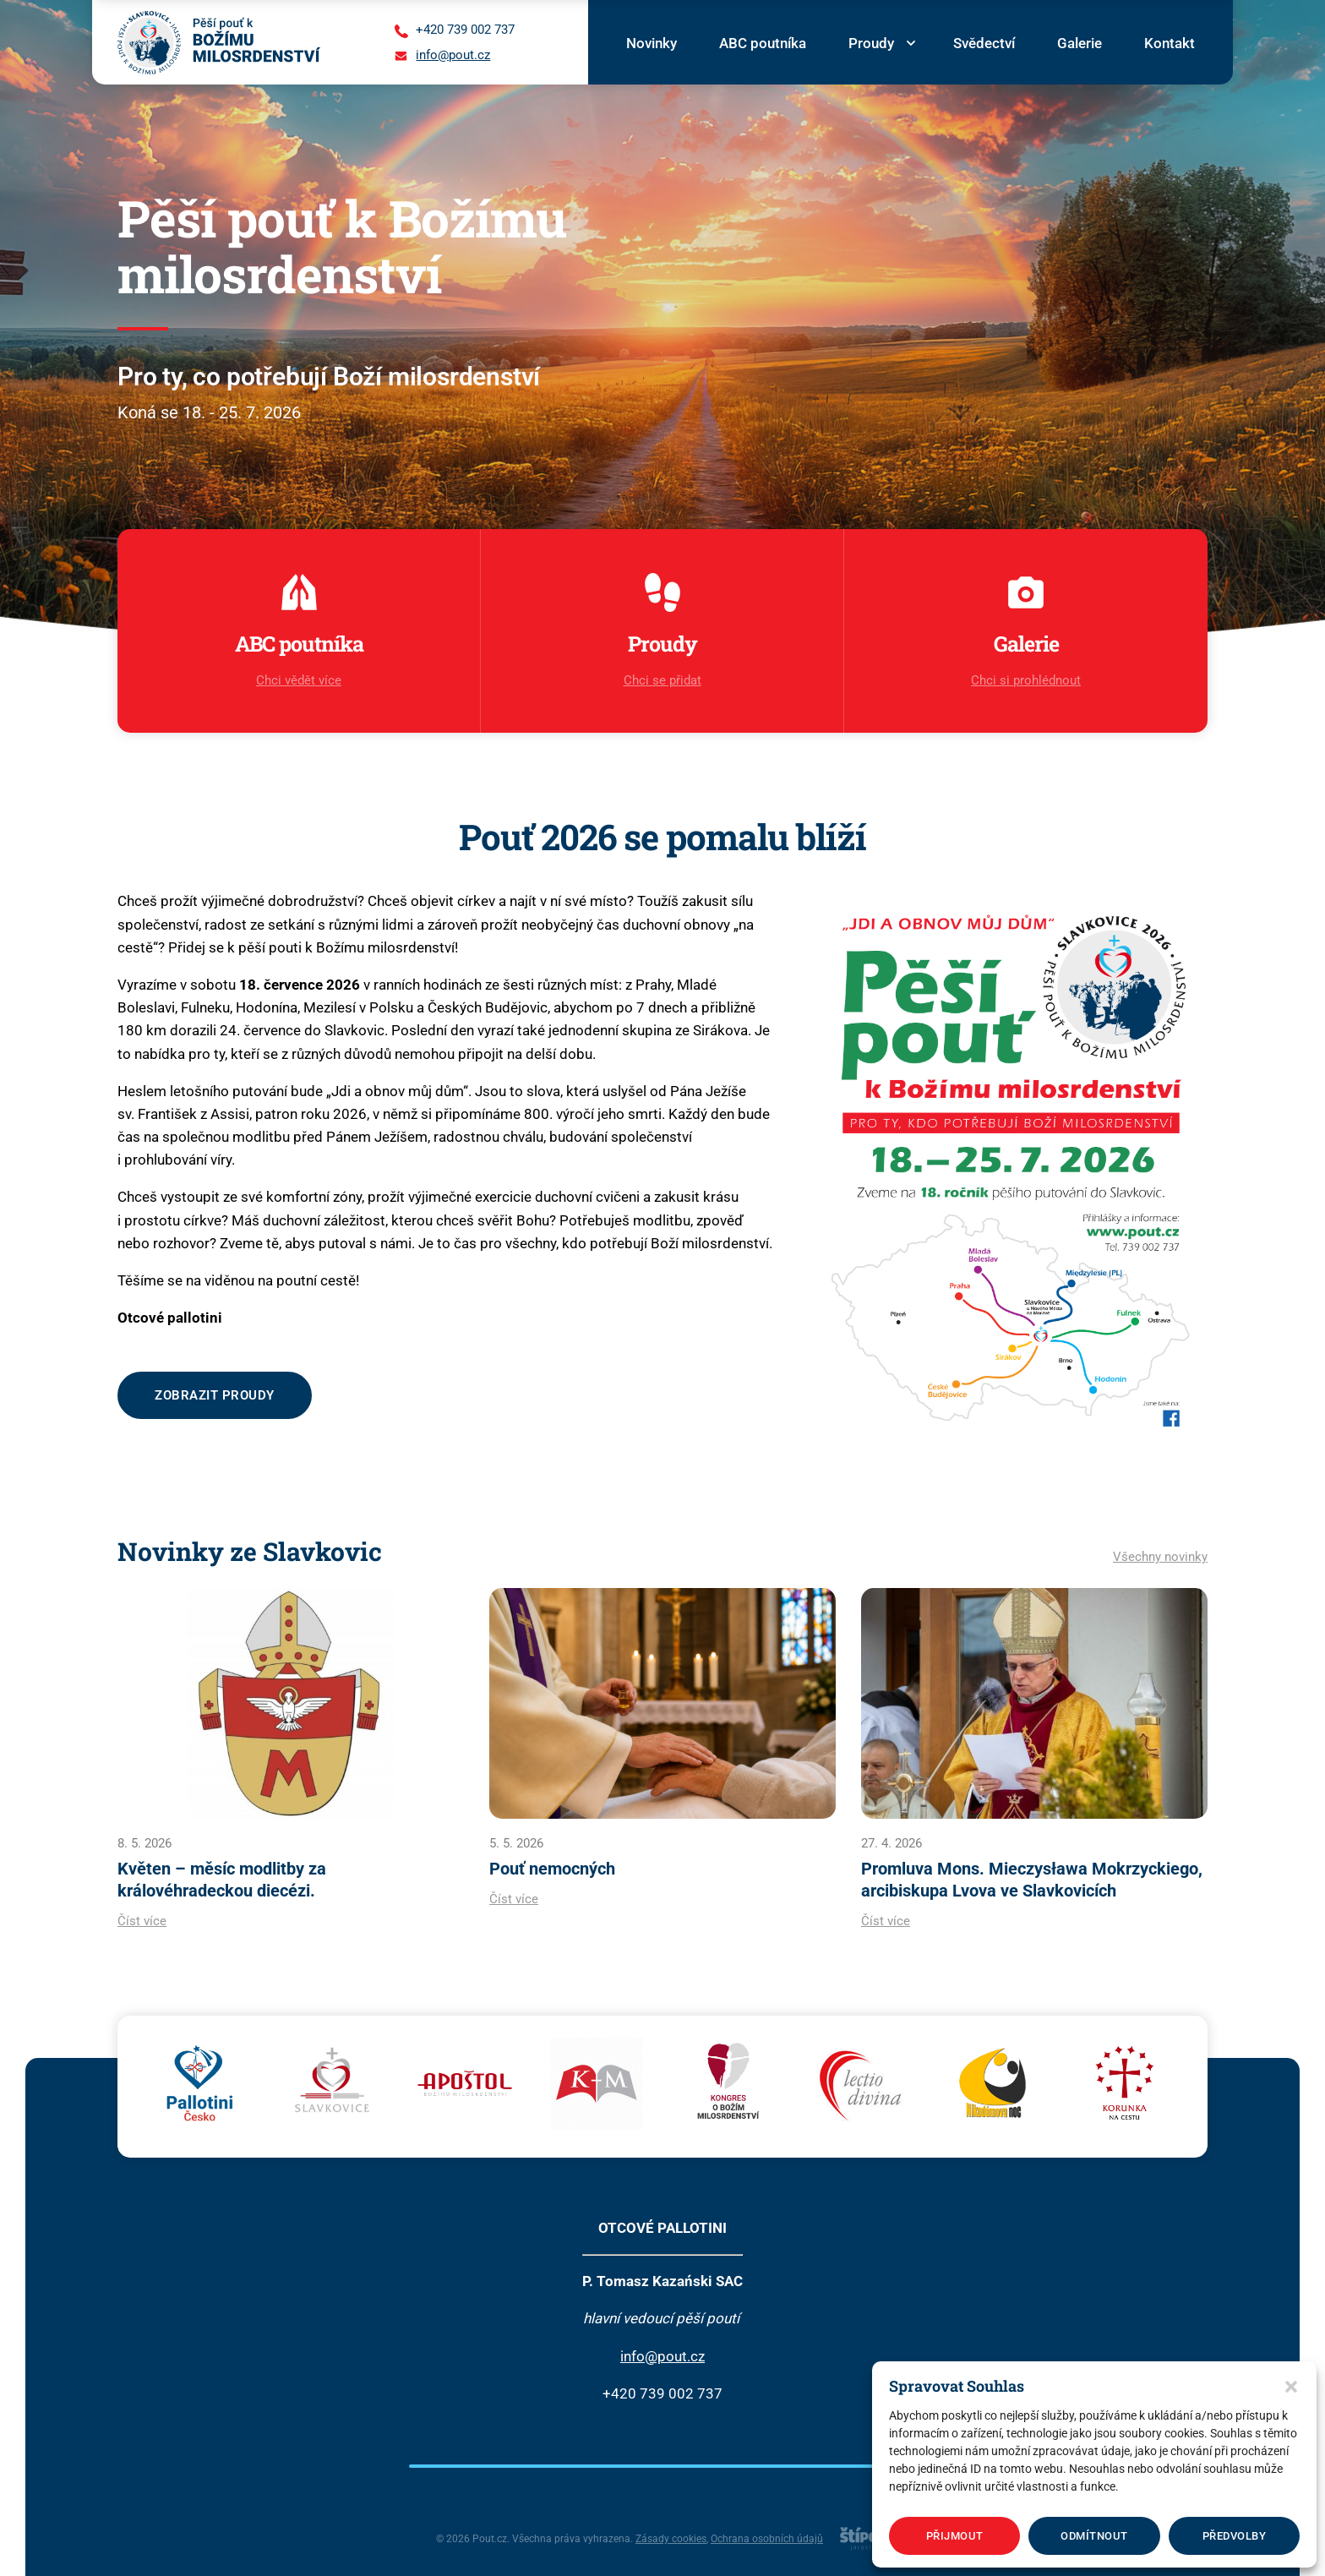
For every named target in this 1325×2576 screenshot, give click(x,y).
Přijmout (955, 2536)
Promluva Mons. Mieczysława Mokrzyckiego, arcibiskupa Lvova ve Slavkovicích (1031, 1880)
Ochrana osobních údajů (767, 2539)
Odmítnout (1094, 2536)
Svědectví (984, 43)
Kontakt (1169, 43)
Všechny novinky (1160, 1556)
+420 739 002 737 (662, 2393)
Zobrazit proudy (215, 1396)
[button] (1291, 2386)
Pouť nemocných (552, 1869)
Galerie (1079, 43)
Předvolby (1234, 2536)
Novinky (651, 43)
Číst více (141, 1921)
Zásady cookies (670, 2539)
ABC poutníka (762, 43)
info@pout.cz (662, 2356)
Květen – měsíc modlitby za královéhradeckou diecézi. (221, 1880)
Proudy (871, 43)
